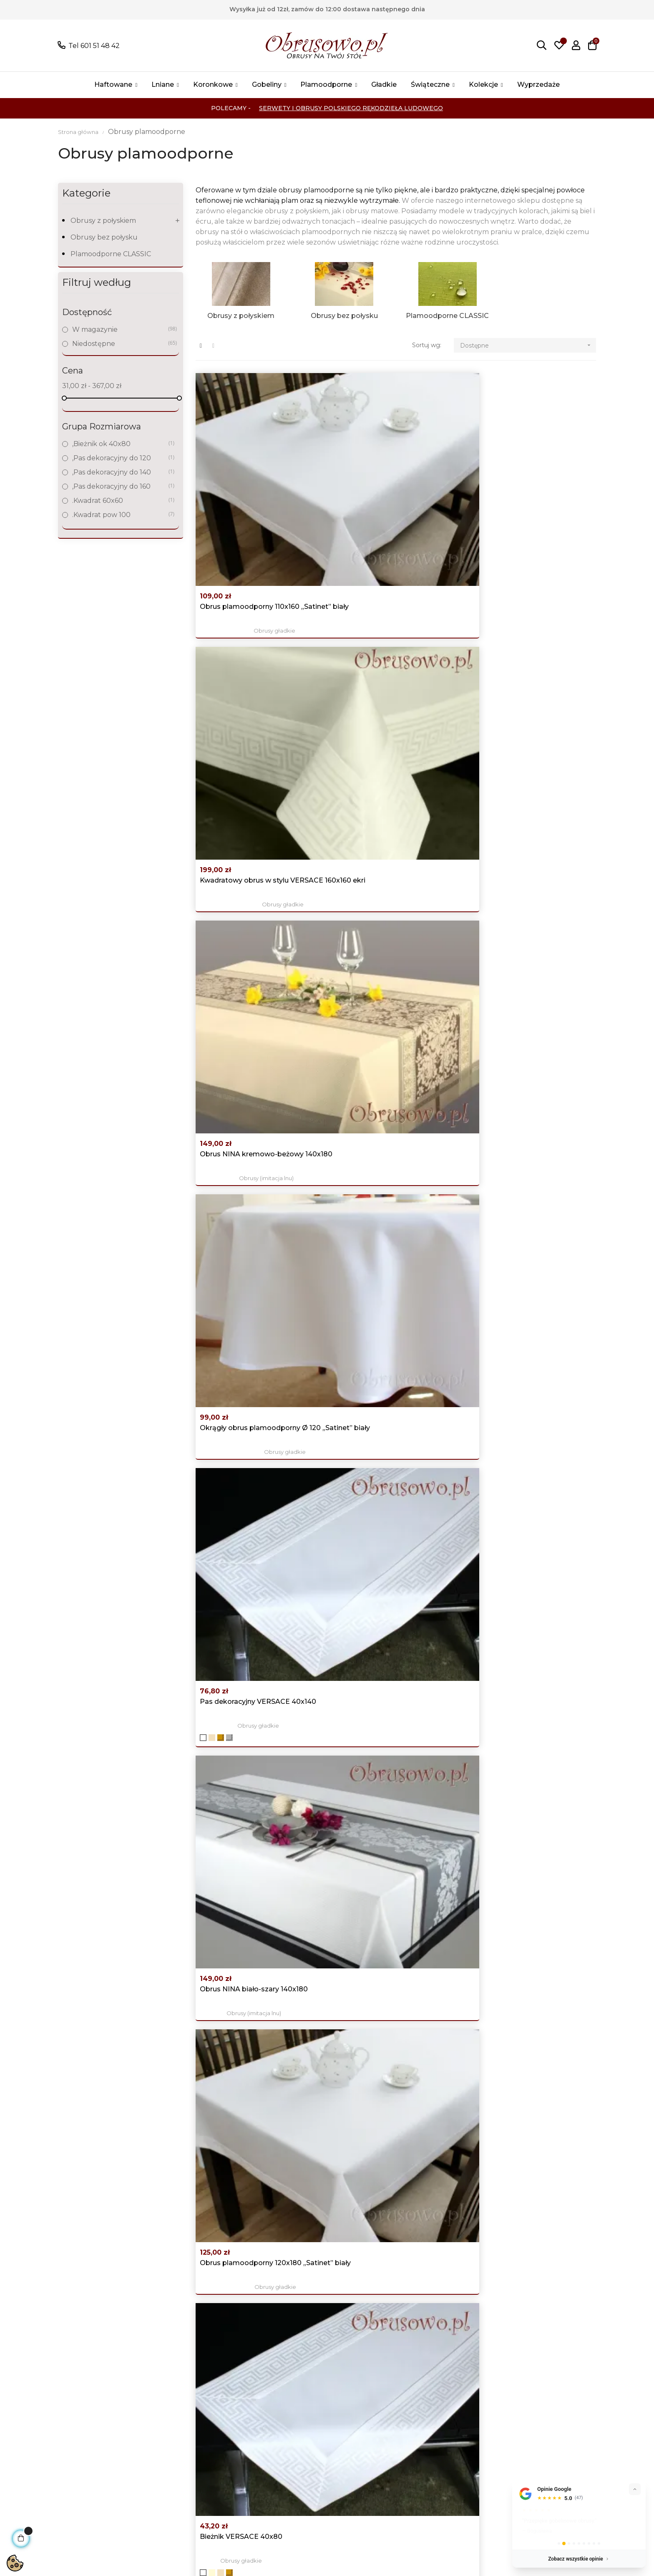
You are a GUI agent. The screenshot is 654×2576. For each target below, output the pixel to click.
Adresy (413, 2432)
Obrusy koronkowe (198, 2432)
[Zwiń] (635, 2489)
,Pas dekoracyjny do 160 (120, 486)
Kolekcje (180, 2482)
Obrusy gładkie (258, 511)
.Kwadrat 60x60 (120, 501)
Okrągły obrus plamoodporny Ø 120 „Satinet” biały (254, 647)
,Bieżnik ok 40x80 (120, 444)
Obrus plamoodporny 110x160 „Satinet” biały (249, 493)
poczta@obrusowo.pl (88, 2411)
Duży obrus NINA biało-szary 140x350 (385, 1618)
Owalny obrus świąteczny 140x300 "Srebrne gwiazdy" (533, 2082)
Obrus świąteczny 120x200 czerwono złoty (245, 1618)
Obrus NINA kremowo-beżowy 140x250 (389, 1153)
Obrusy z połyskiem (103, 221)
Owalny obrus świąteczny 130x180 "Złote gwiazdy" (257, 2082)
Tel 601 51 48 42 (94, 46)
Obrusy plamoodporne (396, 2256)
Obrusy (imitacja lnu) (533, 511)
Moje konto (421, 2407)
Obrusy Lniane (190, 2407)
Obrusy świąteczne (533, 1172)
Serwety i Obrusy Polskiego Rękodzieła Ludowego (351, 108)
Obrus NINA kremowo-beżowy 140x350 (527, 1308)
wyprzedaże (186, 2495)
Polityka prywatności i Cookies (322, 2420)
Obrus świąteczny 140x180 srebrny (533, 1613)
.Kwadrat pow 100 (120, 515)
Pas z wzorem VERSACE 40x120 (529, 980)
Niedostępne (120, 344)
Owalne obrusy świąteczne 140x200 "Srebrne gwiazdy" (246, 1927)
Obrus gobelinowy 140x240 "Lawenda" (383, 2237)
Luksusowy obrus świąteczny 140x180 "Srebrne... (386, 1308)
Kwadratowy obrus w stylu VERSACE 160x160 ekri (381, 493)
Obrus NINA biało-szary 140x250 (254, 1148)
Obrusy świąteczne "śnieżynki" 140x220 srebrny (526, 1153)
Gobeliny (181, 2445)
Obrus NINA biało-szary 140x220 (392, 980)
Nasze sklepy (294, 2457)
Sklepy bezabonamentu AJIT (137, 2554)
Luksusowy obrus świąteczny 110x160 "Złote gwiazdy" (386, 1927)
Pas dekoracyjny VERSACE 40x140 (395, 642)
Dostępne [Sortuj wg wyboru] (528, 345)
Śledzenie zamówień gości (445, 2445)
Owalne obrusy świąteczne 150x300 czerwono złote (520, 1927)
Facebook (535, 2395)
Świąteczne (185, 2470)
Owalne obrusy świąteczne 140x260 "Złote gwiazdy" (520, 1772)
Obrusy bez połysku (104, 237)
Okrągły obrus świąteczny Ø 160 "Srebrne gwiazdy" (253, 1772)
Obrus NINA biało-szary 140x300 (530, 1458)
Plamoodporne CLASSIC (110, 254)
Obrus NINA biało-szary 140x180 (529, 642)
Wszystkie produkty (199, 2395)
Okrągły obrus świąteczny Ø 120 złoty (391, 1772)
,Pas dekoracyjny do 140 (120, 472)
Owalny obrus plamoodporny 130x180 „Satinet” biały (249, 985)
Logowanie (420, 2395)
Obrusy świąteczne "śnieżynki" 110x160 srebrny (526, 2237)
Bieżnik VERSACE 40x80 (378, 811)
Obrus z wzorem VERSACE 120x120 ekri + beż (245, 2237)
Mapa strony (293, 2470)
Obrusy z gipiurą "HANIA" (396, 1481)
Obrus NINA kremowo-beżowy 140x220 (527, 816)
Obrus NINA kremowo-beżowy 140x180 (527, 493)
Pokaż (110, 2434)
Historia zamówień (432, 2420)
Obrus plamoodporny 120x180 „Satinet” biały (251, 816)
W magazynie (120, 329)
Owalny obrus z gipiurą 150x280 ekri (390, 1463)
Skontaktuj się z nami (308, 2482)
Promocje (289, 2395)
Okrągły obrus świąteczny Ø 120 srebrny (253, 1463)
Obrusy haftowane (197, 2420)
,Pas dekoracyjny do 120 (120, 458)
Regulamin (291, 2432)
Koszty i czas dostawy (308, 2445)
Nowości (287, 2407)
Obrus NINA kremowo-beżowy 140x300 (252, 1308)
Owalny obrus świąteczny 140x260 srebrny (395, 2082)
